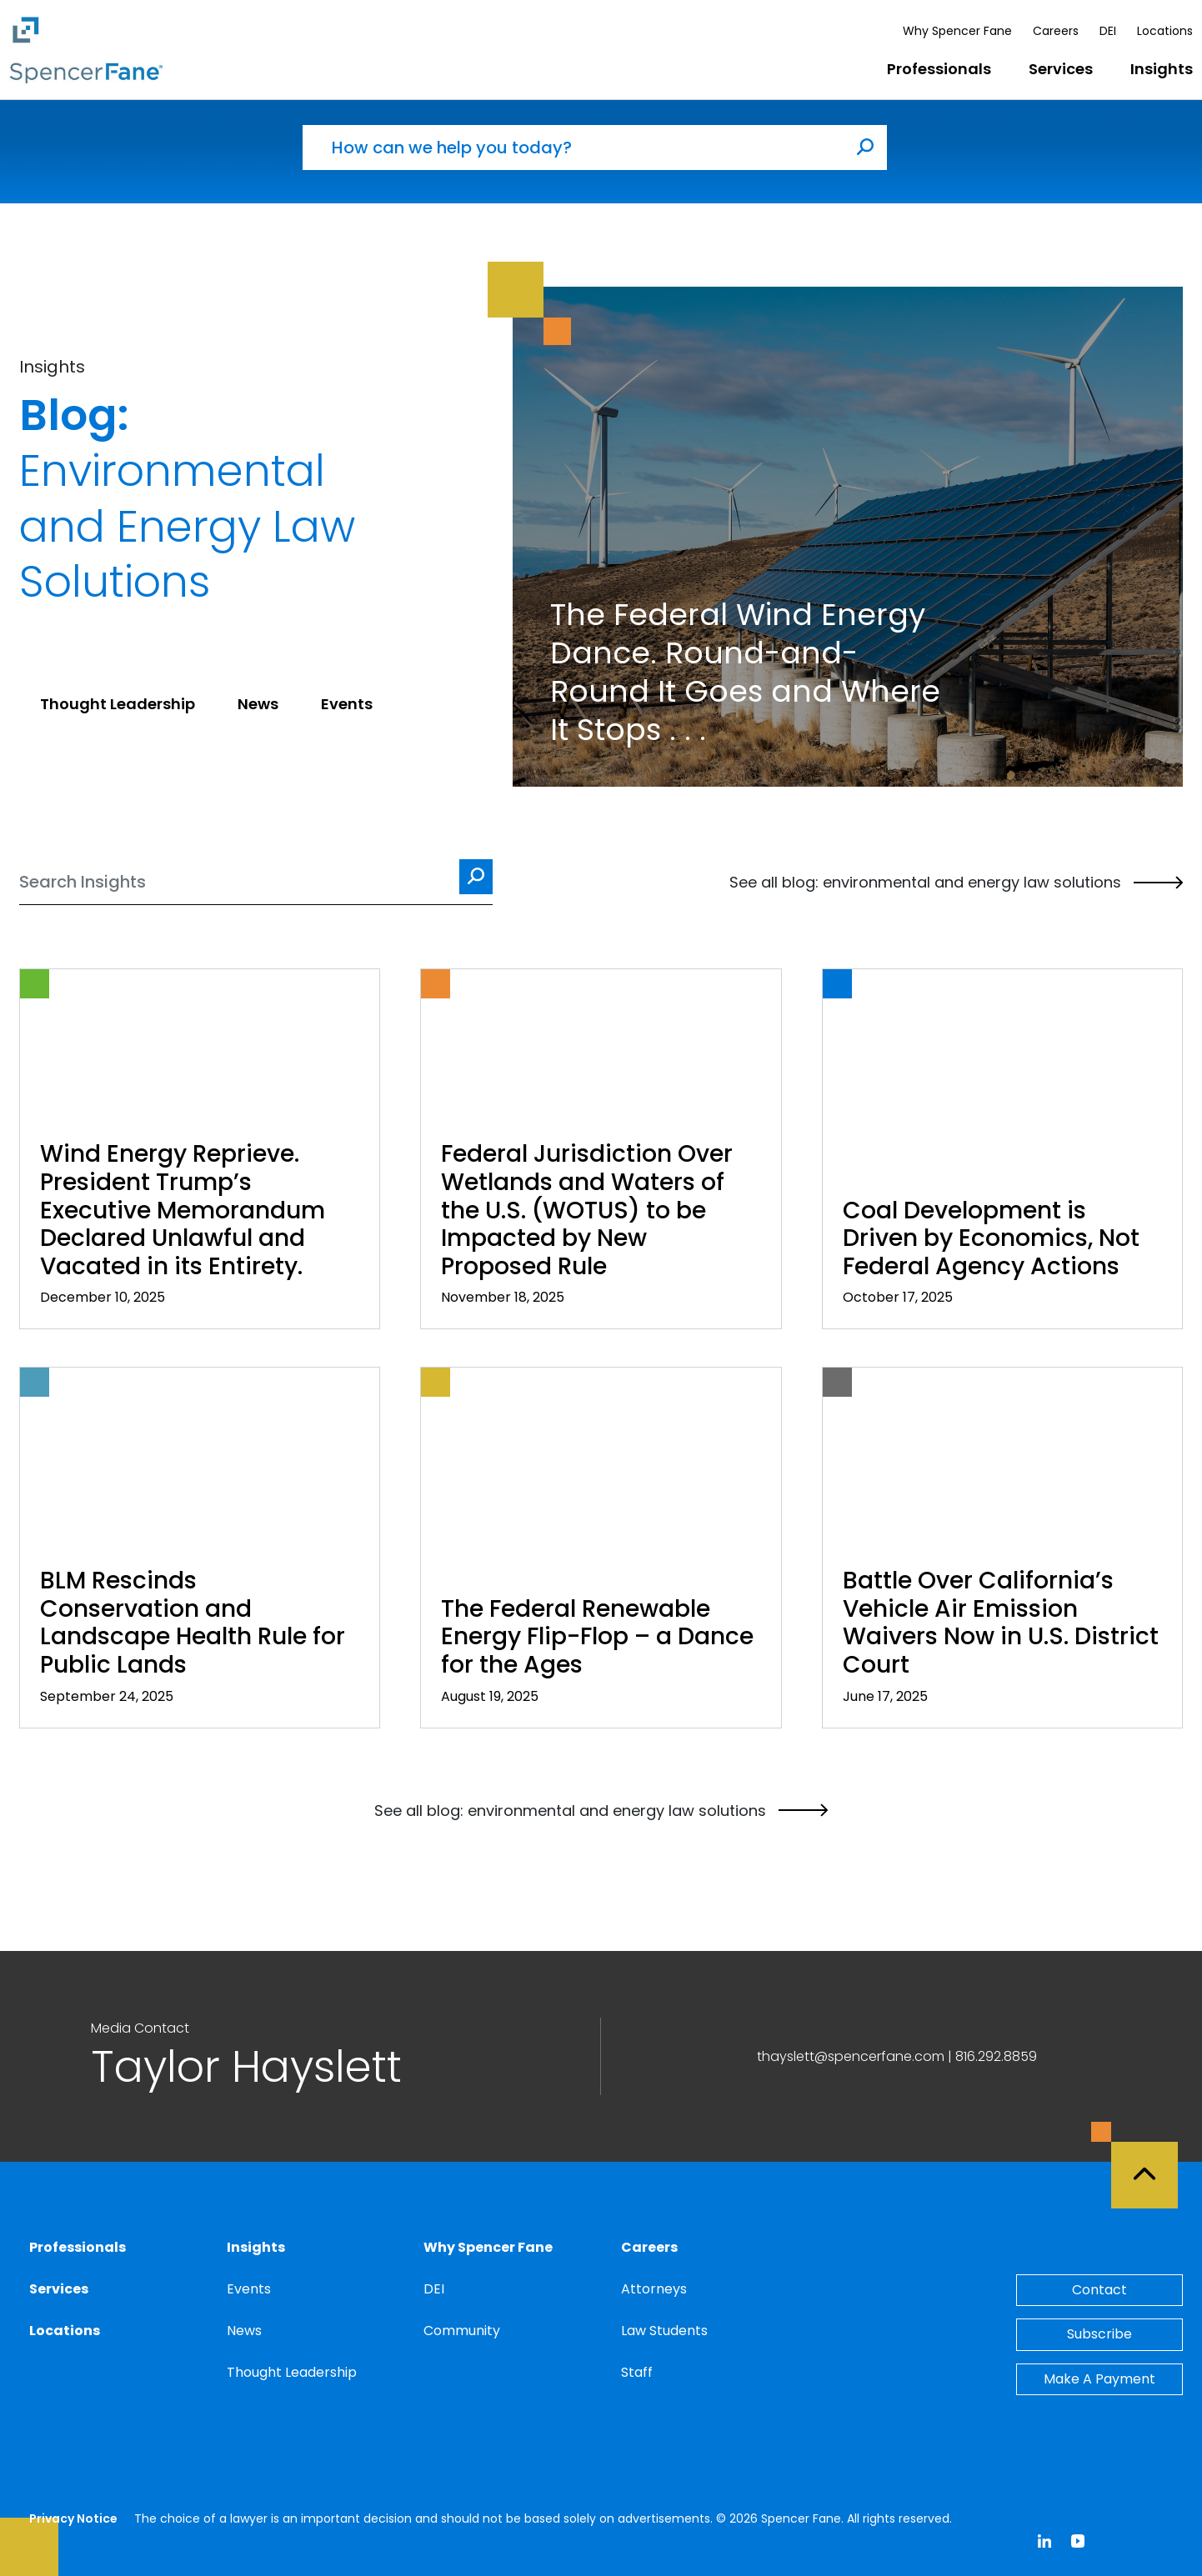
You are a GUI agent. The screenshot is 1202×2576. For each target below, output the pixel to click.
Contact (1099, 2289)
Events (249, 2288)
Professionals (939, 68)
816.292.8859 (996, 2056)
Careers (1056, 31)
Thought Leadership (292, 2372)
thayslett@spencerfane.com (850, 2056)
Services (1061, 68)
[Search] (256, 882)
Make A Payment (1099, 2378)
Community (461, 2330)
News (244, 2330)
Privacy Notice (73, 2518)
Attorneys (654, 2288)
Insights (1161, 68)
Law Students (664, 2330)
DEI (1107, 31)
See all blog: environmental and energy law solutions (956, 882)
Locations (1165, 31)
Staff (637, 2372)
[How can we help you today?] (573, 147)
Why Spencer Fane (957, 31)
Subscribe (1099, 2333)
